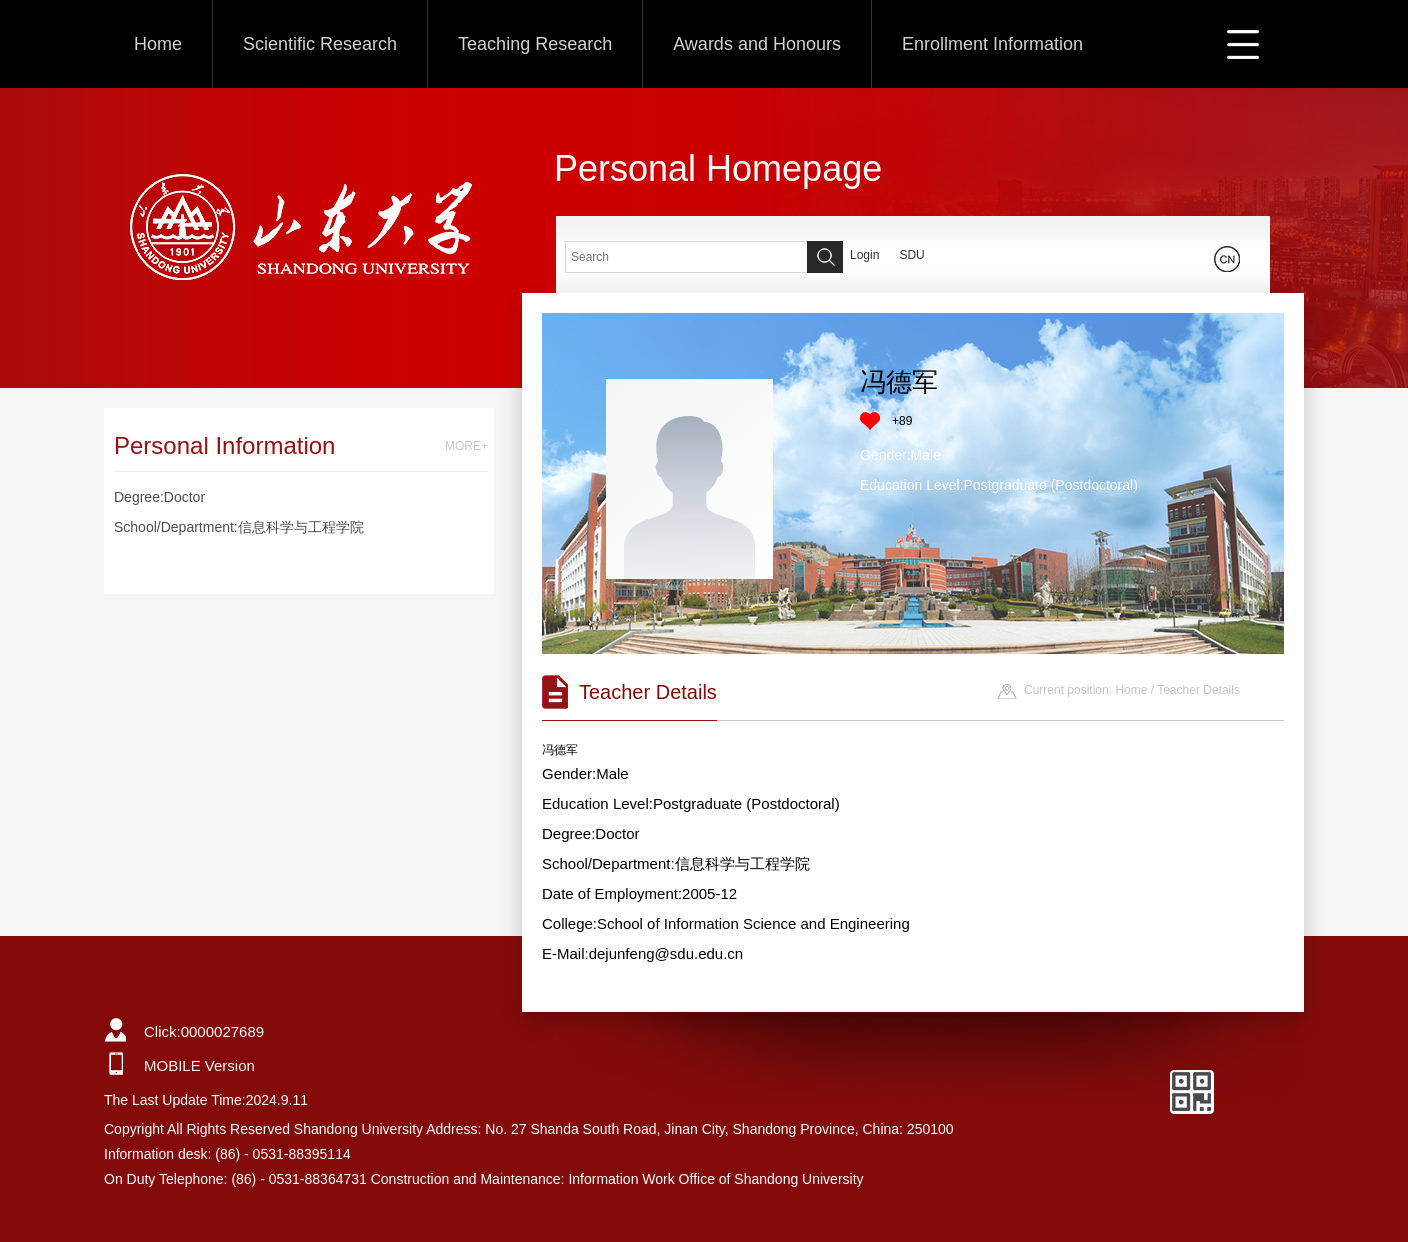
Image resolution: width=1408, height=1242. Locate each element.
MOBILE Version (199, 1065)
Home (158, 44)
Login (864, 255)
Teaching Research (535, 44)
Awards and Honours (757, 44)
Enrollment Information (992, 44)
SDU (911, 255)
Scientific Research (320, 44)
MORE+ (466, 446)
